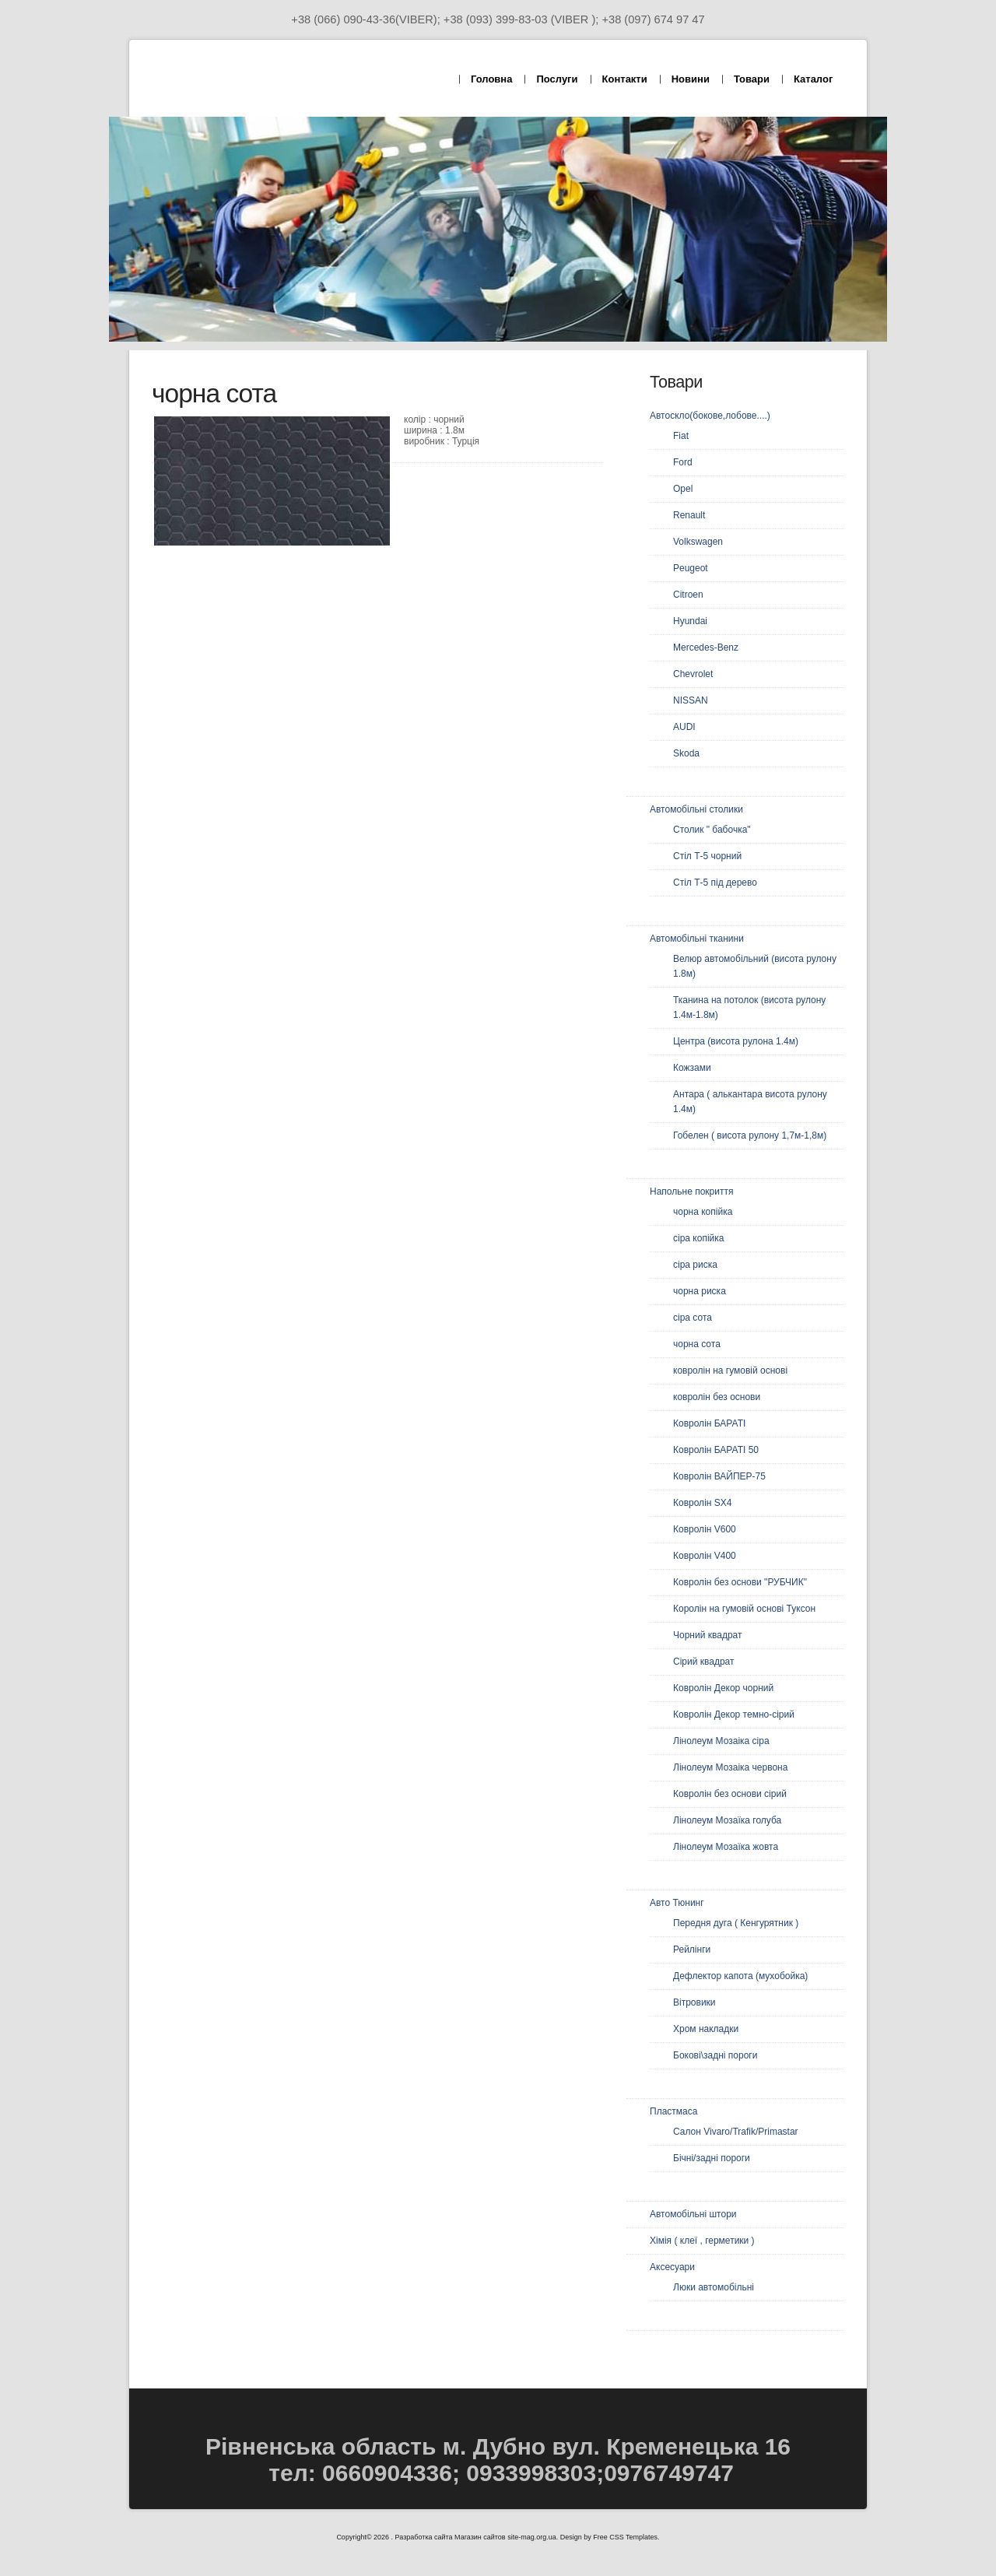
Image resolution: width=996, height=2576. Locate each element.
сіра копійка (698, 1238)
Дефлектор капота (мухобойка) (740, 1976)
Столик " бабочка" (712, 829)
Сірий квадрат (704, 1661)
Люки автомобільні (713, 2287)
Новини (691, 79)
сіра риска (695, 1264)
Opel (683, 488)
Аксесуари (672, 2267)
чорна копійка (702, 1211)
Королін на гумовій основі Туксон (744, 1608)
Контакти (624, 79)
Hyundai (690, 621)
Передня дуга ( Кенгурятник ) (735, 1923)
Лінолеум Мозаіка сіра (721, 1740)
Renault (689, 515)
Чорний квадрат (707, 1635)
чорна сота (697, 1344)
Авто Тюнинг (677, 1902)
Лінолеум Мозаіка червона (730, 1767)
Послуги (556, 79)
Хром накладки (705, 2028)
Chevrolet (693, 674)
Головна (491, 79)
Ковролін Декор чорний (723, 1688)
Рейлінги (691, 1949)
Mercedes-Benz (705, 647)
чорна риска (699, 1291)
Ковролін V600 (704, 1529)
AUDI (684, 726)
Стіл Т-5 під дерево (715, 882)
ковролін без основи (716, 1397)
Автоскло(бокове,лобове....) (710, 415)
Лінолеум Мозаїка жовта (725, 1846)
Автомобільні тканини (697, 938)
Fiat (681, 435)
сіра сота (692, 1317)
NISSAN (690, 700)
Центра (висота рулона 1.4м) (735, 1041)
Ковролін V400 (704, 1555)
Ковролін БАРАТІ (709, 1423)
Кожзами (692, 1067)
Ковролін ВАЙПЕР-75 (719, 1476)
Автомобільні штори (693, 2214)
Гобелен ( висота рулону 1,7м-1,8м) (749, 1135)
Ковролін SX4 (702, 1502)
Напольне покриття (691, 1191)
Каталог (813, 79)
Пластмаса (673, 2111)
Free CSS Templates (625, 2537)
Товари (752, 79)
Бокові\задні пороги (715, 2055)
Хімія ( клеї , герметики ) (702, 2240)
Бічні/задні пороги (711, 2158)
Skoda (686, 753)
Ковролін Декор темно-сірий (733, 1714)
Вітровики (694, 2002)
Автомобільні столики (696, 809)
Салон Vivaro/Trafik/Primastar (735, 2131)
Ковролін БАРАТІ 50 (716, 1449)
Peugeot (690, 568)
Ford (683, 462)
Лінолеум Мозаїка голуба (727, 1820)
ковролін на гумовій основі (730, 1370)
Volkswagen (698, 541)
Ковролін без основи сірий (730, 1793)
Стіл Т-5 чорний (707, 856)
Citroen (688, 594)
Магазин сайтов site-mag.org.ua (505, 2537)
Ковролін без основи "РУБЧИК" (740, 1582)
